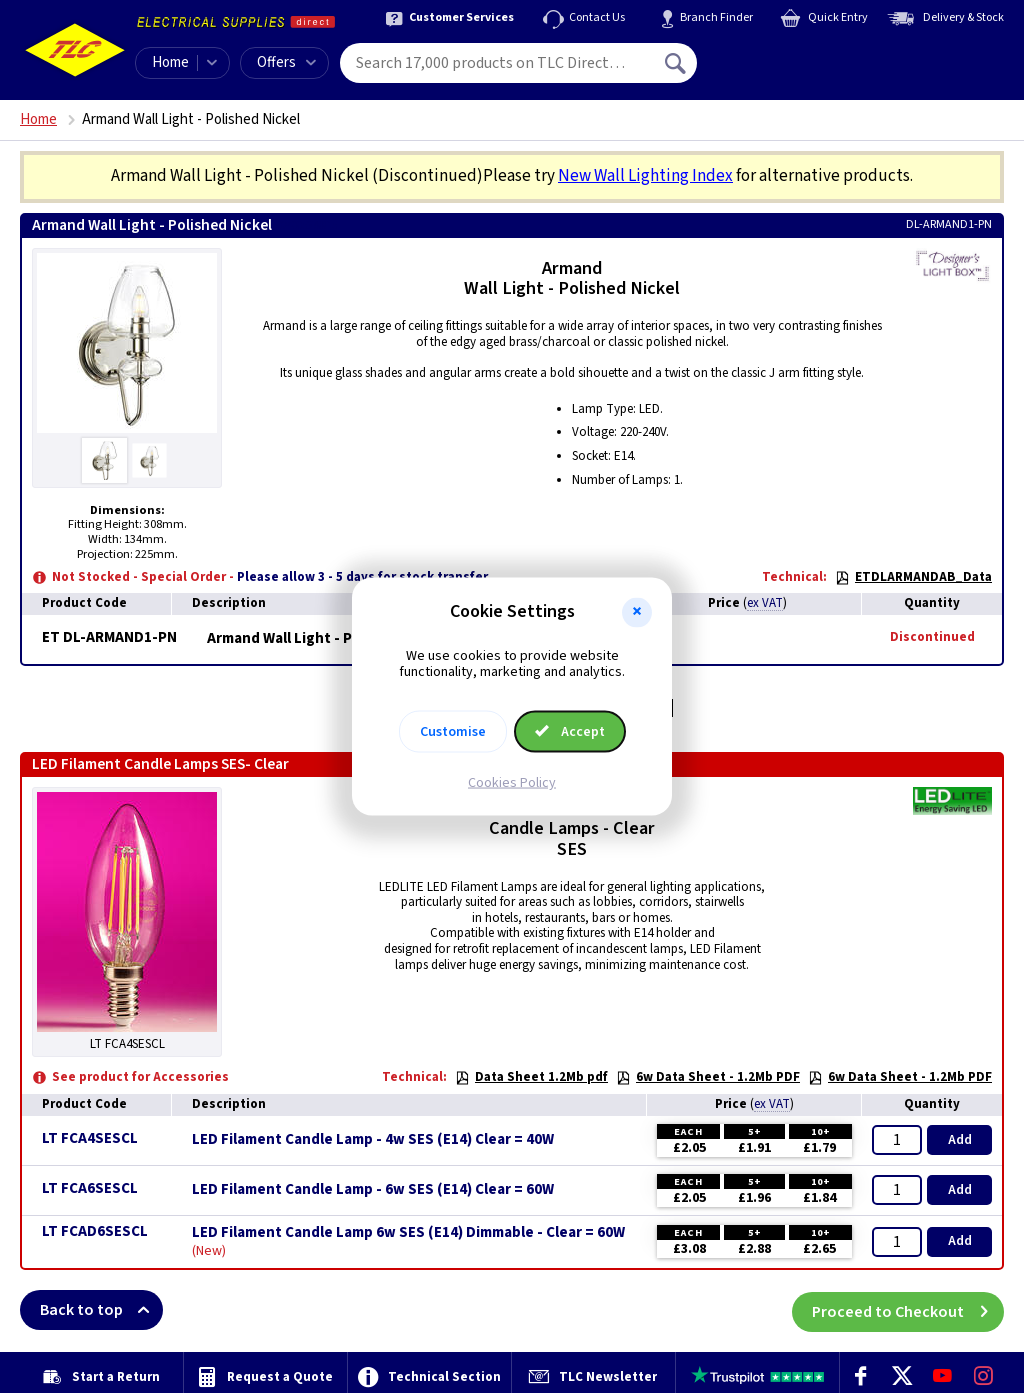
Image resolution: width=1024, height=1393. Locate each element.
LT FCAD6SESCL (95, 1231)
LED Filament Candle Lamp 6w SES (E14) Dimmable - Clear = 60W (408, 1233)
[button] (637, 612)
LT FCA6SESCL (90, 1188)
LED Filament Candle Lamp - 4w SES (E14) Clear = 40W (373, 1140)
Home (170, 62)
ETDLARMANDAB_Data (913, 577)
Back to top (101, 1310)
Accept (570, 732)
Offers (286, 62)
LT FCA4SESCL (90, 1138)
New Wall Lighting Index (645, 176)
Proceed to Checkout (908, 1310)
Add (960, 1140)
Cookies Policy (512, 783)
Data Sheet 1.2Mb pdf (531, 1077)
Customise (453, 732)
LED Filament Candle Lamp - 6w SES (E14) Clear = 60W (373, 1190)
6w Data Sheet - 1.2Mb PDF (708, 1077)
